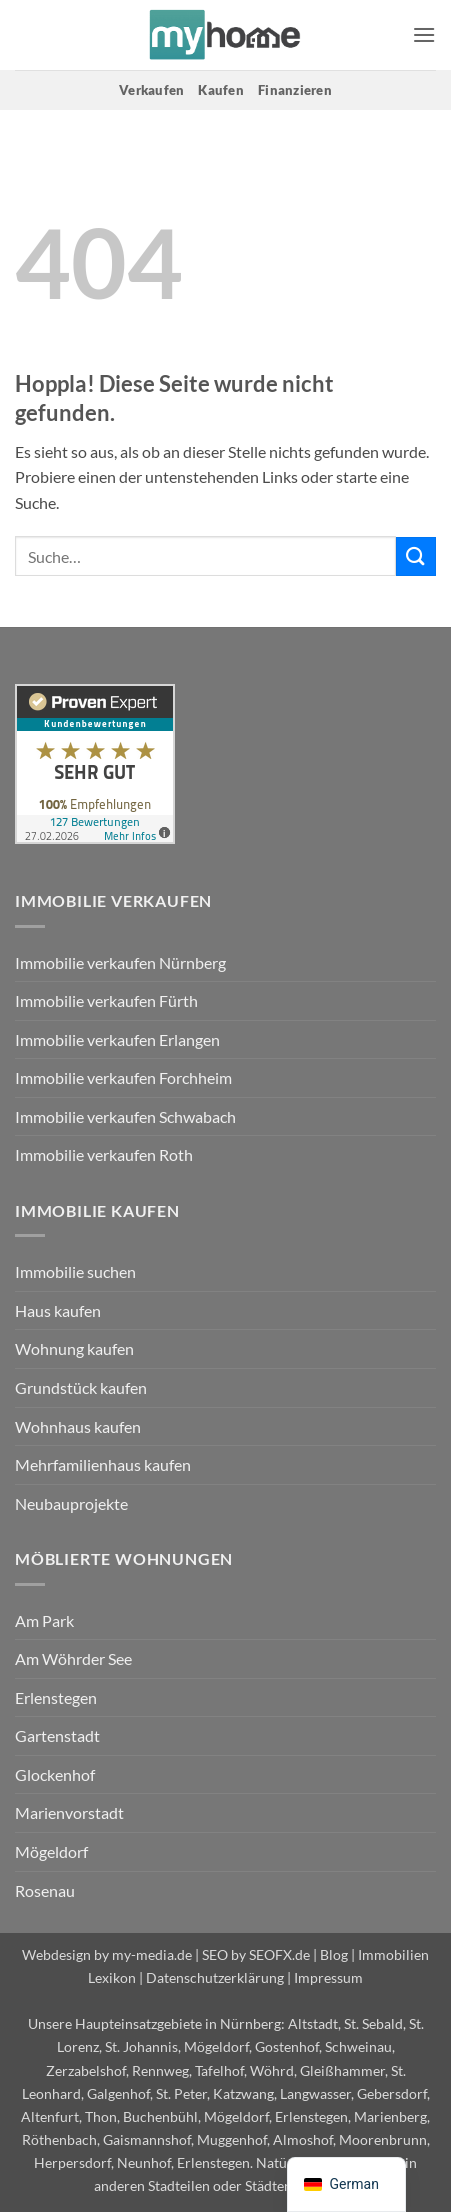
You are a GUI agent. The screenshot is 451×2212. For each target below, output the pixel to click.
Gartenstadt (57, 1735)
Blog (334, 1954)
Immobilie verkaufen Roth (104, 1154)
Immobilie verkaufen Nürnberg (120, 962)
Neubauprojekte (71, 1503)
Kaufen (221, 90)
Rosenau (45, 1890)
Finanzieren (295, 90)
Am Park (44, 1620)
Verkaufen (151, 90)
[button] (424, 34)
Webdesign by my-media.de (107, 1954)
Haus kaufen (58, 1310)
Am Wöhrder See (73, 1658)
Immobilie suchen (75, 1271)
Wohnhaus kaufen (78, 1426)
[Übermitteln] (416, 556)
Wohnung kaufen (74, 1348)
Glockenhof (55, 1774)
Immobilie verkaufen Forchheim (123, 1077)
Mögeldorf (51, 1851)
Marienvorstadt (69, 1812)
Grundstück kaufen (81, 1387)
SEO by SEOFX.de (256, 1954)
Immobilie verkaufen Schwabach (125, 1116)
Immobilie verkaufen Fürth (106, 1000)
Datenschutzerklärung (215, 1977)
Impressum (328, 1977)
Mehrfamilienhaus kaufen (103, 1464)
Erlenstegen (56, 1697)
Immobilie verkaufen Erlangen (117, 1039)
